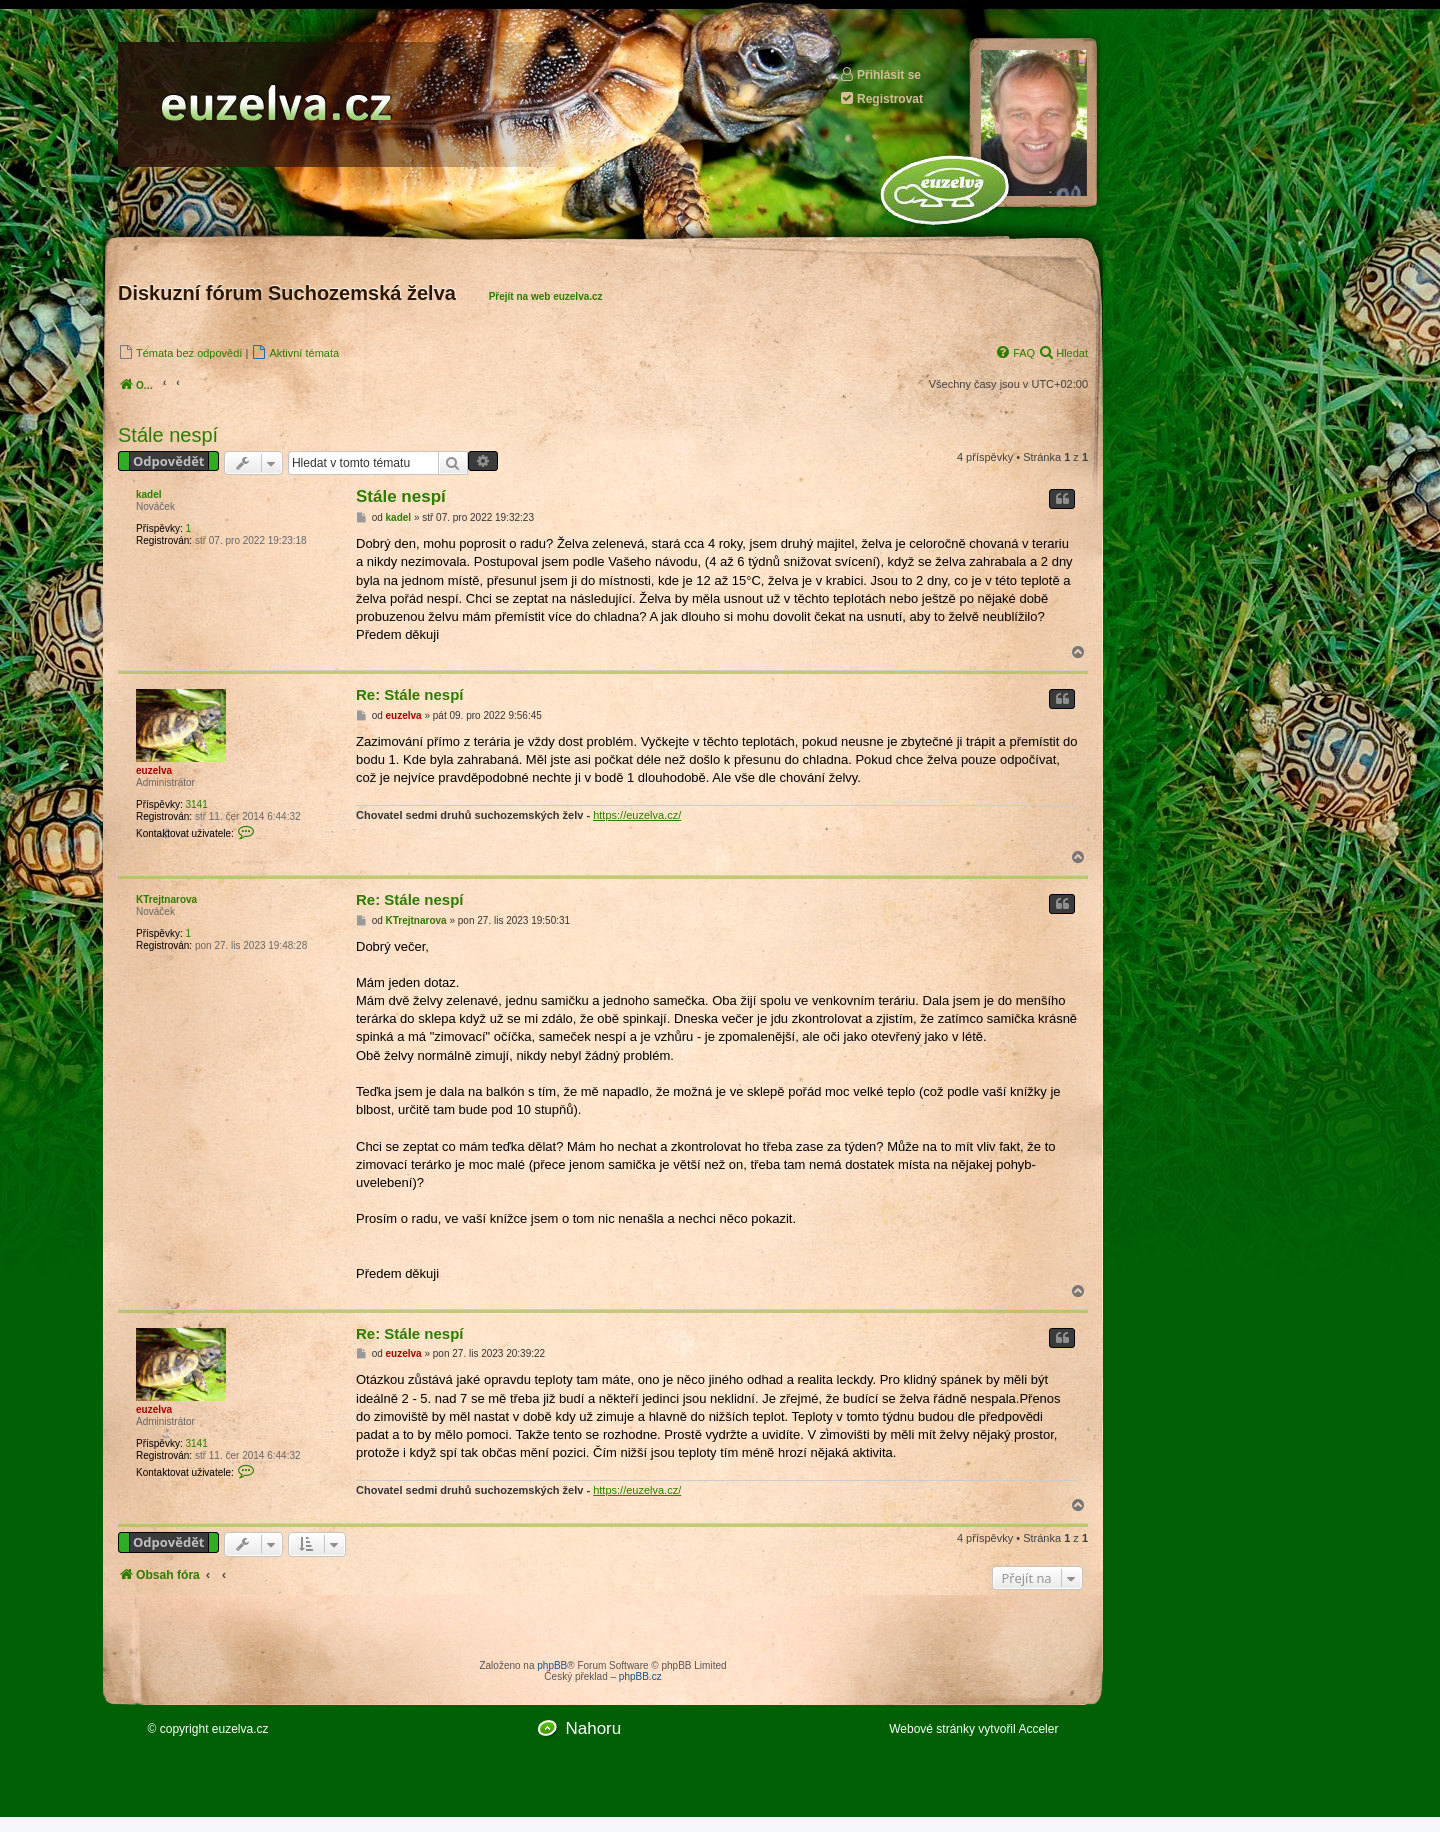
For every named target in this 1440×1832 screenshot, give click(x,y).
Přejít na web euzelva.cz (546, 296)
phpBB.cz (640, 1676)
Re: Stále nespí (410, 694)
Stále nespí (168, 435)
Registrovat (881, 98)
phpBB (552, 1665)
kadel (149, 494)
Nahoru (593, 1728)
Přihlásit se (880, 74)
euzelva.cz (240, 1729)
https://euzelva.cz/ (637, 815)
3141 (196, 804)
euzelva (154, 770)
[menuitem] (180, 352)
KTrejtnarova (166, 899)
